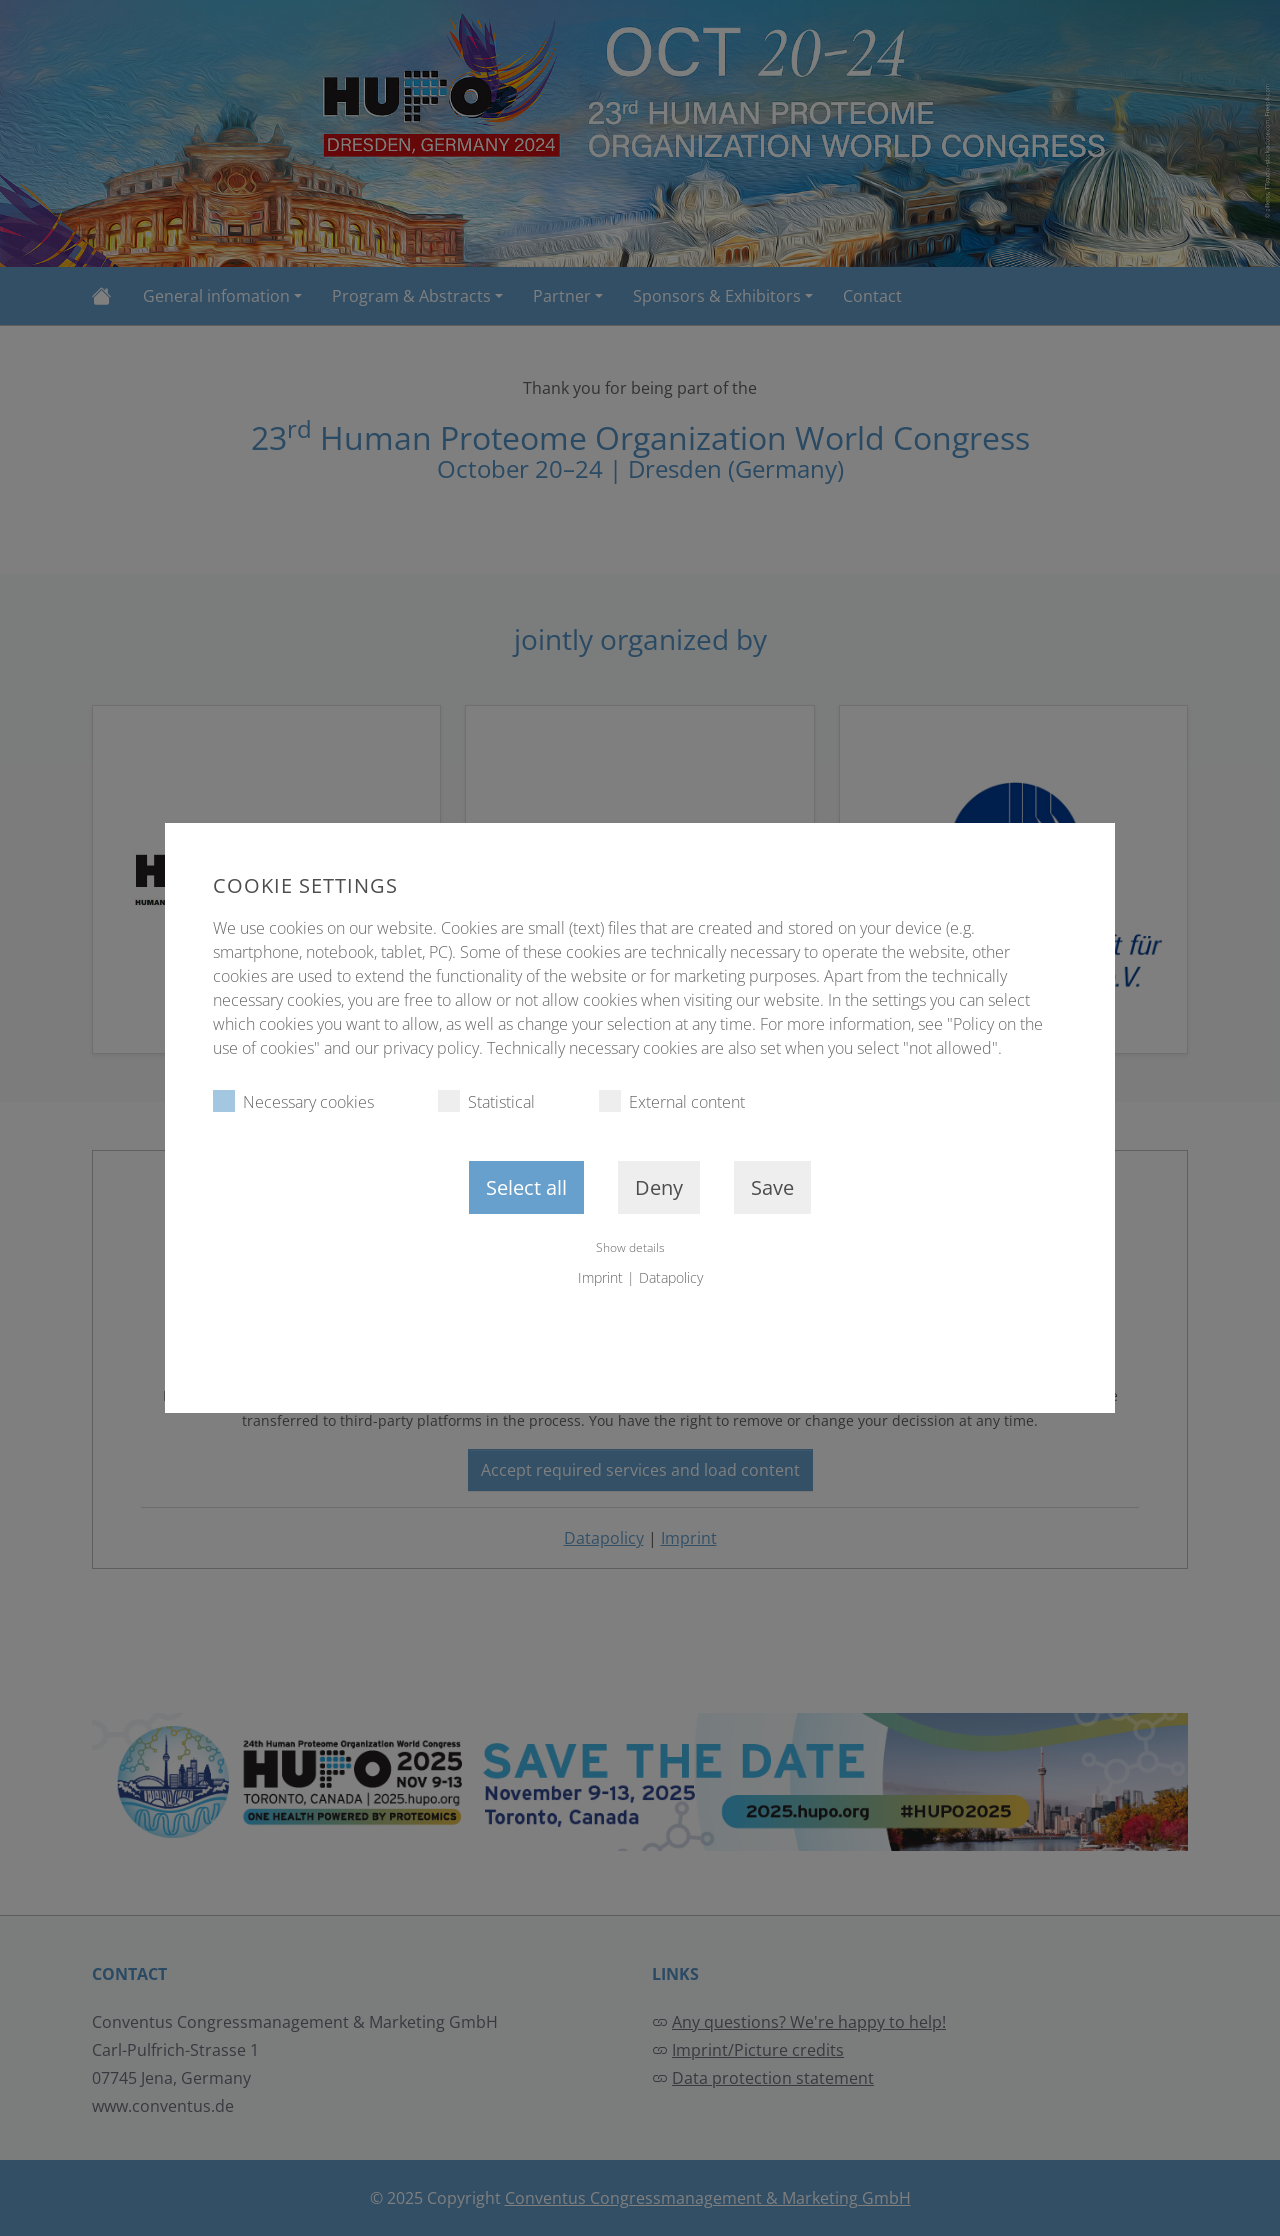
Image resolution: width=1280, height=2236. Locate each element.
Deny (659, 1187)
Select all (526, 1187)
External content (672, 1101)
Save (772, 1187)
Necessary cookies (293, 1101)
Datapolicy (671, 1277)
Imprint (600, 1277)
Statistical (486, 1101)
